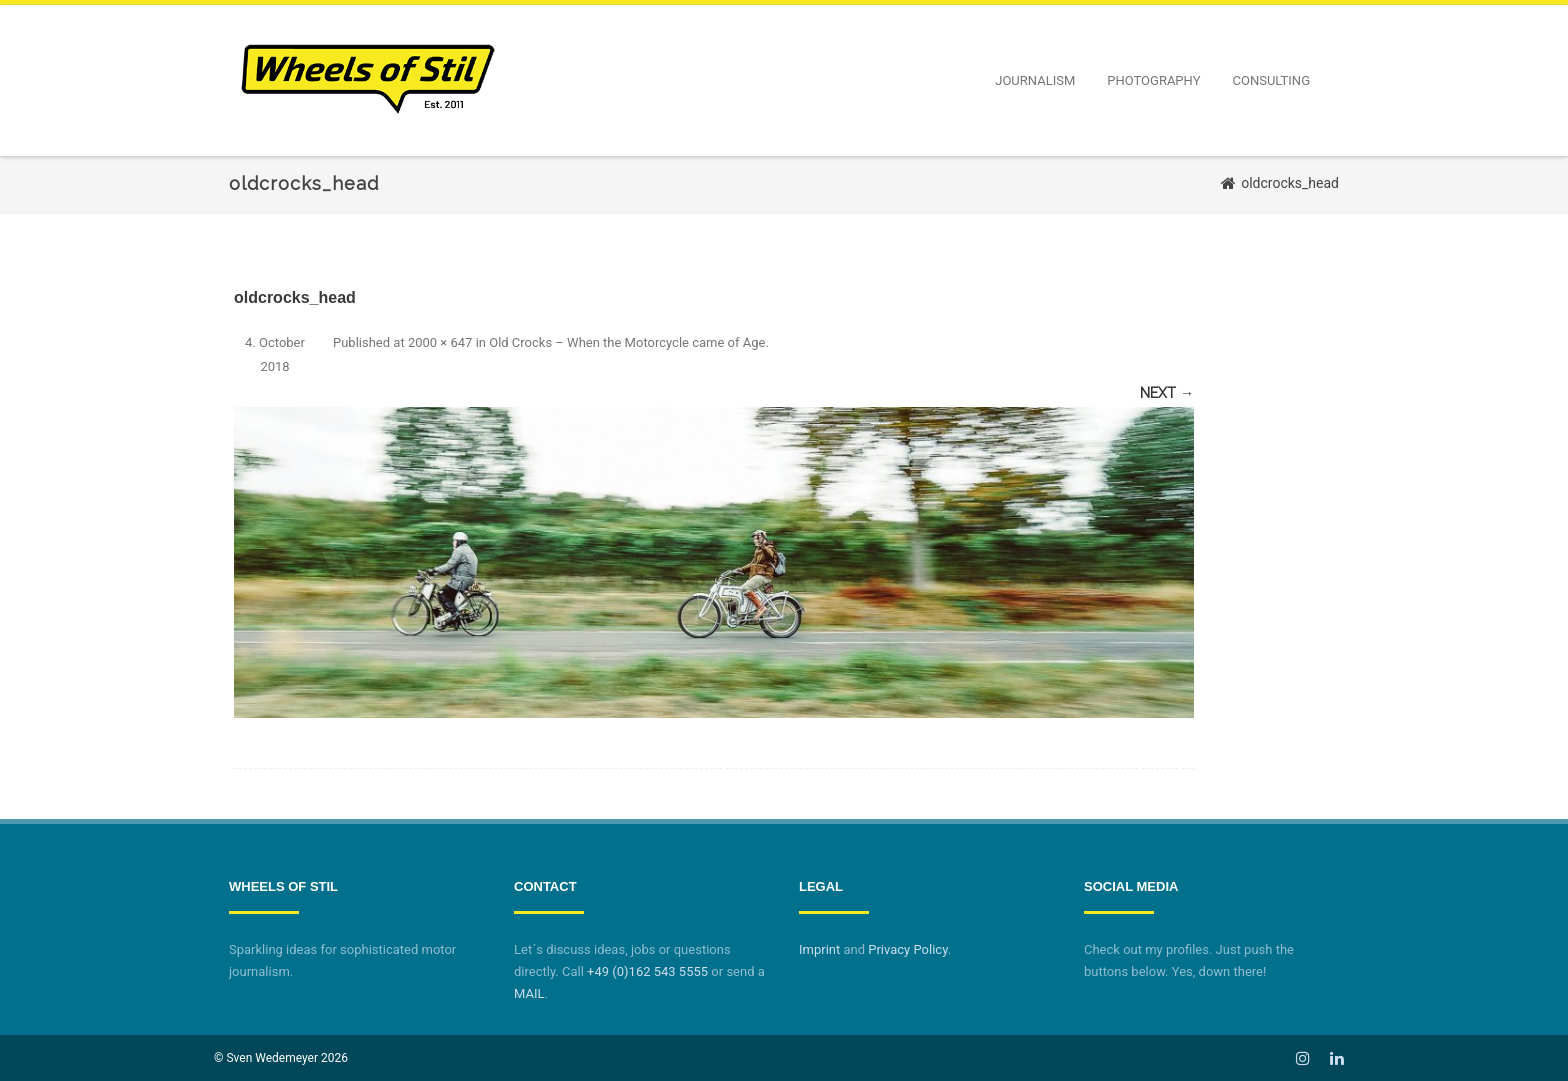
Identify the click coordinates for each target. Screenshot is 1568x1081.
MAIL (529, 993)
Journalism (1035, 80)
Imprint (819, 949)
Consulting (1271, 80)
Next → (1167, 393)
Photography (1153, 80)
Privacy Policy (907, 949)
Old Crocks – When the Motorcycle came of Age (627, 342)
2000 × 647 (440, 342)
